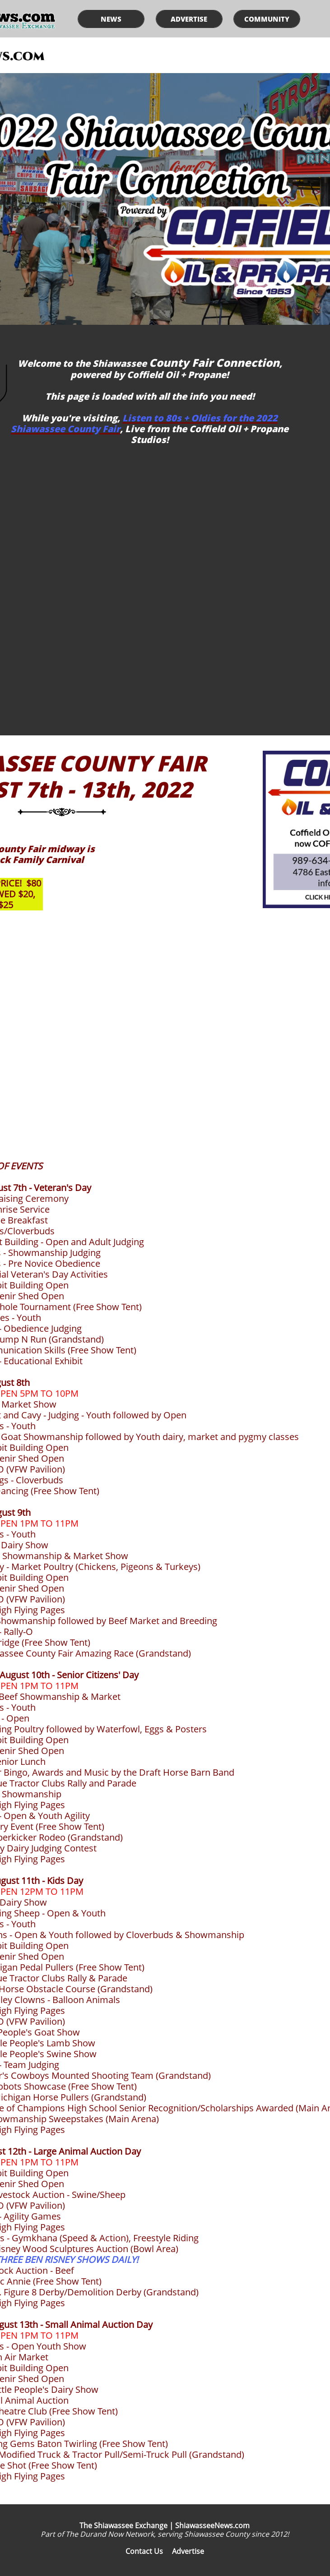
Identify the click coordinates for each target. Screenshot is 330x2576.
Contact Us (144, 2551)
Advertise (188, 2551)
